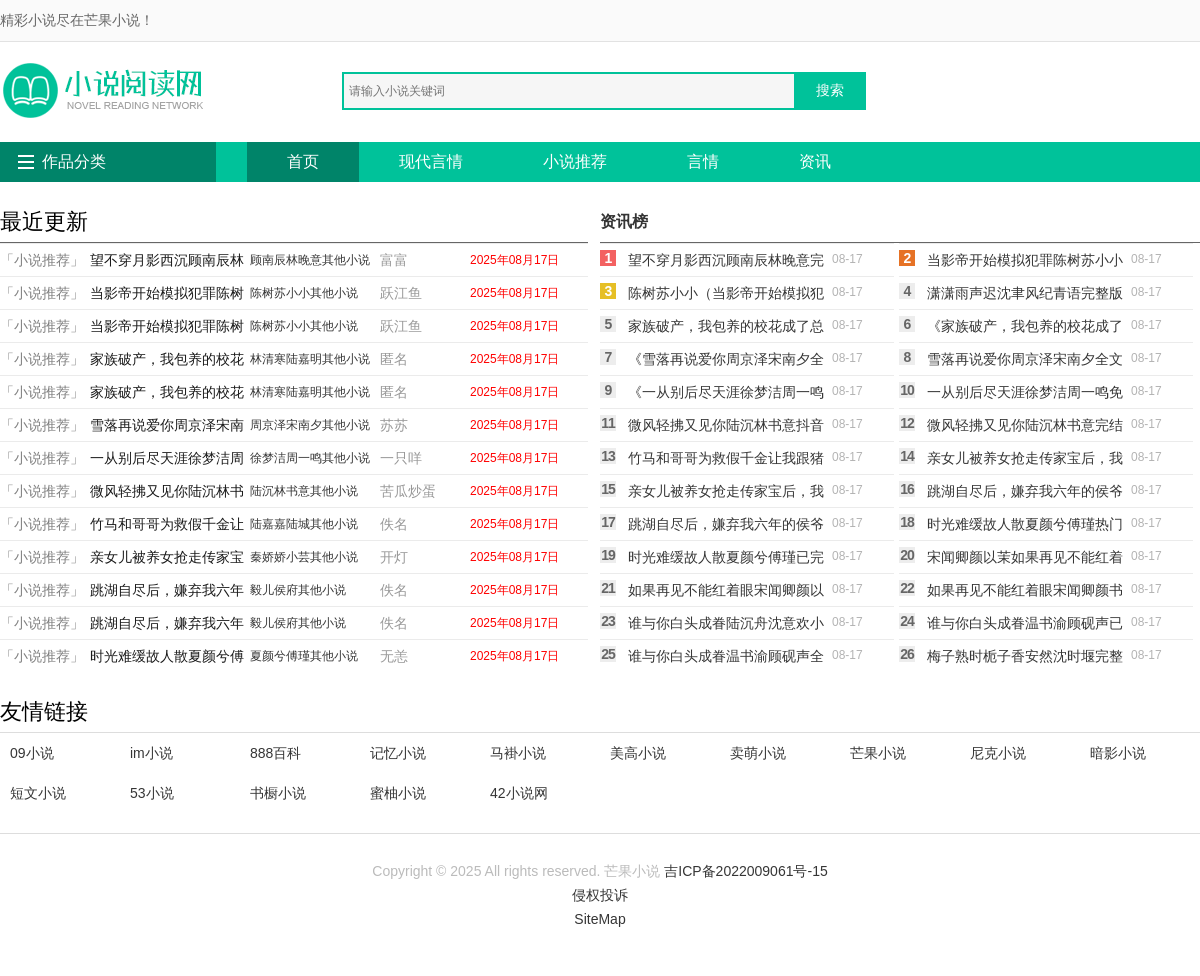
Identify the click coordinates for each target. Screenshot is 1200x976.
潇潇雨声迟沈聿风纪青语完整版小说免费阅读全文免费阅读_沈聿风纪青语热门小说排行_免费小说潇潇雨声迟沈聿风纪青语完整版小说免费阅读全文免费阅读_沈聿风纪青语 (1025, 296)
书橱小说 (278, 793)
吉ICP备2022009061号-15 (745, 871)
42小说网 (519, 793)
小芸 (298, 557)
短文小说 (38, 793)
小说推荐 (575, 161)
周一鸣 (304, 458)
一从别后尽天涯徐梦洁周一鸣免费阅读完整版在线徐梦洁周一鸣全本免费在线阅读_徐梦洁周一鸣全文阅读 (1025, 395)
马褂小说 (518, 753)
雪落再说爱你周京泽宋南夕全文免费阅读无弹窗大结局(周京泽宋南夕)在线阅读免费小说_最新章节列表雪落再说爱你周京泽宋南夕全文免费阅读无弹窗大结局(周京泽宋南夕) (1025, 362)
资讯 (815, 161)
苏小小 (292, 293)
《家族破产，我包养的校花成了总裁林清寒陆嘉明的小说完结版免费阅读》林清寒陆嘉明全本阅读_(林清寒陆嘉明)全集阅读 (1025, 329)
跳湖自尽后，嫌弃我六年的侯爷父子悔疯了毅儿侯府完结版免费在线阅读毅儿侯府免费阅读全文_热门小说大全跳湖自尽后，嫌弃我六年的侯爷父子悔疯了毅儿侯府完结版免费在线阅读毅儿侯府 (726, 527)
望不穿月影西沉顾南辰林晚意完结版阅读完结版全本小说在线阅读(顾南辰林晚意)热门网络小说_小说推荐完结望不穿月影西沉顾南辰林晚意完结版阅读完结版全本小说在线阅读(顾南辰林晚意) (726, 263)
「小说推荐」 (42, 260)
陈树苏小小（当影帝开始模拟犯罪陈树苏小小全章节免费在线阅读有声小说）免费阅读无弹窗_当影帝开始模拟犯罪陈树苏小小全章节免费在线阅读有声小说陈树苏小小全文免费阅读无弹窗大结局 (726, 296)
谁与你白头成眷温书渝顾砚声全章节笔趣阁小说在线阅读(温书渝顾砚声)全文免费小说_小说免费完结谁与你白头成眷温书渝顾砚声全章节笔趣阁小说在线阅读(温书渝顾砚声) (726, 659)
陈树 (262, 293)
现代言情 (431, 161)
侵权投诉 (600, 895)
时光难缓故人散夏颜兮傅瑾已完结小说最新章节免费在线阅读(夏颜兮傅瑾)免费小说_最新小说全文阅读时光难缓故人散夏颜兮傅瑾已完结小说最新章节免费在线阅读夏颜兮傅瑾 (726, 560)
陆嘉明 (304, 359)
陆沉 (262, 491)
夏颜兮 (268, 656)
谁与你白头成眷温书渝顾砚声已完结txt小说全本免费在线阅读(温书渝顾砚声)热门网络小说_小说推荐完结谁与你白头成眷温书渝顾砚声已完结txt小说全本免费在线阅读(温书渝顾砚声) (1025, 626)
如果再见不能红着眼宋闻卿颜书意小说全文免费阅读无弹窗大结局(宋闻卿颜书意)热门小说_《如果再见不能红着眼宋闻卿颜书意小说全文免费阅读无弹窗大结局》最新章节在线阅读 (1025, 593)
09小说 (32, 753)
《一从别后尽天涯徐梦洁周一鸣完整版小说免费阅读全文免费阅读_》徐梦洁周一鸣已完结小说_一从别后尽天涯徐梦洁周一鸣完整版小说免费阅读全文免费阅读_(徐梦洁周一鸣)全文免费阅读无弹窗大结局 (726, 395)
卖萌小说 (758, 753)
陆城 (298, 524)
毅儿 (262, 590)
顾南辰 (268, 260)
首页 (303, 161)
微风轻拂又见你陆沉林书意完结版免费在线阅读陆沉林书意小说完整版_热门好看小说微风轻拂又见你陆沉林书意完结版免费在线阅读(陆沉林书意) (1025, 428)
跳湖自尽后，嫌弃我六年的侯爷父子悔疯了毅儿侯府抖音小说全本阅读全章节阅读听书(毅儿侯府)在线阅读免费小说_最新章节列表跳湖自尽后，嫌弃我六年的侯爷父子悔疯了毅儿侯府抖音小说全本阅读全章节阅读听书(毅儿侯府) (1025, 494)
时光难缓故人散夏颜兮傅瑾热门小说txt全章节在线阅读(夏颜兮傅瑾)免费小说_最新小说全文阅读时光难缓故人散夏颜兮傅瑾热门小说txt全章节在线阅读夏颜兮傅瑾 (1025, 527)
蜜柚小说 (398, 793)
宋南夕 (304, 425)
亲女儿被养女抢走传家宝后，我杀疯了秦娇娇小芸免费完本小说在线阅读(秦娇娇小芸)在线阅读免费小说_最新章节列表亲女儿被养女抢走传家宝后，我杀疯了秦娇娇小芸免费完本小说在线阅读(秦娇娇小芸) (1025, 461)
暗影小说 (1118, 753)
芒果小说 (878, 753)
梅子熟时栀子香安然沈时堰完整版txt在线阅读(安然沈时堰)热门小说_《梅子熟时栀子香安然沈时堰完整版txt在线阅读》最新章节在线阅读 (1025, 659)
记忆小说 (398, 753)
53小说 (152, 793)
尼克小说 (998, 753)
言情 (703, 161)
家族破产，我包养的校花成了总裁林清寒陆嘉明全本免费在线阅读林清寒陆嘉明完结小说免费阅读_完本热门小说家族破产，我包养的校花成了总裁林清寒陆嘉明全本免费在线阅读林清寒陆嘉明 (726, 329)
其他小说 (346, 260)
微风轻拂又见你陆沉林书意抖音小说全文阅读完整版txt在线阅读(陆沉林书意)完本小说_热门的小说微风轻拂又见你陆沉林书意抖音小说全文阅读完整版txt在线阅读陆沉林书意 (726, 428)
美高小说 (638, 753)
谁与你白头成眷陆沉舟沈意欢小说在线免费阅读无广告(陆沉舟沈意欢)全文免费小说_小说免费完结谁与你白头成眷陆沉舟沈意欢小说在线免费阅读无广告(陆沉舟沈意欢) (726, 626)
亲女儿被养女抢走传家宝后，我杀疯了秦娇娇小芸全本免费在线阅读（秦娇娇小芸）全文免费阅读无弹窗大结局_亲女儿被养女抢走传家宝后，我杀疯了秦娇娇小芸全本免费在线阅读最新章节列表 (726, 494)
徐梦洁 (268, 458)
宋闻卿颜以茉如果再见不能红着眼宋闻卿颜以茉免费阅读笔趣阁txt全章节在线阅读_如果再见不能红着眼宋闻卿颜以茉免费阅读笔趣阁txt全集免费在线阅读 (1025, 560)
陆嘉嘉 (268, 524)
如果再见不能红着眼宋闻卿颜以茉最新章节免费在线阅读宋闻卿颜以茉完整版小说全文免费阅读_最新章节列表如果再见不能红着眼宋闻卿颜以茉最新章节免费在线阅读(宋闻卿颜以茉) (726, 593)
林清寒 (268, 359)
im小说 (151, 753)
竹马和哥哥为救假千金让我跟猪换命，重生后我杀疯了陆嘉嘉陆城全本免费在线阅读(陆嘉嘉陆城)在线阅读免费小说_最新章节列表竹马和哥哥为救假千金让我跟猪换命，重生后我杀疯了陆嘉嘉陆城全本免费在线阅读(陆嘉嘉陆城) (726, 461)
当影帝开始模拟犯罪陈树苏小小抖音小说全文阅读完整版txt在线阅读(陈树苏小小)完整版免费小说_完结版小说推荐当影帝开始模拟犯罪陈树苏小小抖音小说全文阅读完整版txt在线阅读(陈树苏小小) (1025, 263)
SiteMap (599, 919)
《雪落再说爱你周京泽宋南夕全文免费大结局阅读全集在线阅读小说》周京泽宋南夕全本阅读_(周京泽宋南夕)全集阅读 (726, 362)
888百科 (275, 753)
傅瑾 (298, 656)
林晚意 (304, 260)
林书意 (292, 491)
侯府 (286, 590)
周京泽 (268, 425)
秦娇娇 (268, 557)
